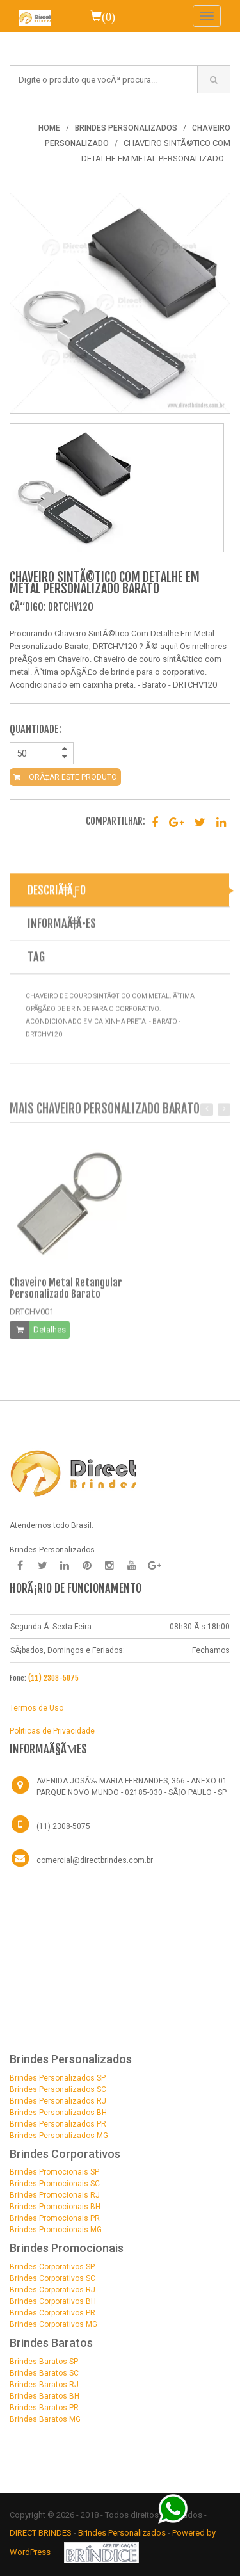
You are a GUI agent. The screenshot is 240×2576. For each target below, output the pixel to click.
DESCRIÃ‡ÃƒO (57, 894)
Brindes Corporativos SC (52, 2278)
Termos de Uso (36, 1707)
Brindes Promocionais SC (55, 2183)
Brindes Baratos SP (44, 2361)
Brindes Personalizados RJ (58, 2101)
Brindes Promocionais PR (55, 2218)
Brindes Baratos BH (44, 2396)
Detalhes (49, 1334)
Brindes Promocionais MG (56, 2229)
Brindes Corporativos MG (53, 2324)
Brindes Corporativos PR (52, 2312)
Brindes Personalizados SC (58, 2089)
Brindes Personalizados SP (58, 2077)
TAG (36, 961)
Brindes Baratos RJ (44, 2384)
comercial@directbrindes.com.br (94, 1860)
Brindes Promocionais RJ (55, 2195)
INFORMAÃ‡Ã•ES (62, 928)
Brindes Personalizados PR (58, 2124)
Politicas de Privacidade (52, 1731)
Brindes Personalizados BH (58, 2112)
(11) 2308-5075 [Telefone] (63, 1826)
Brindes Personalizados (123, 2533)
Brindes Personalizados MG (59, 2135)
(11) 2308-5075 (53, 1678)
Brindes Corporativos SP (52, 2266)
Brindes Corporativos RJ (52, 2289)
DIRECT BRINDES (41, 2533)
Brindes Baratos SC (44, 2373)
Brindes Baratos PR (44, 2407)
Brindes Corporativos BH (53, 2301)
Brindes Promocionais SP (54, 2172)
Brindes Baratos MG (45, 2419)
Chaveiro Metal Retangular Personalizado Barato (66, 1292)
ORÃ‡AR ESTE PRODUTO (65, 777)
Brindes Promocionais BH (55, 2206)
